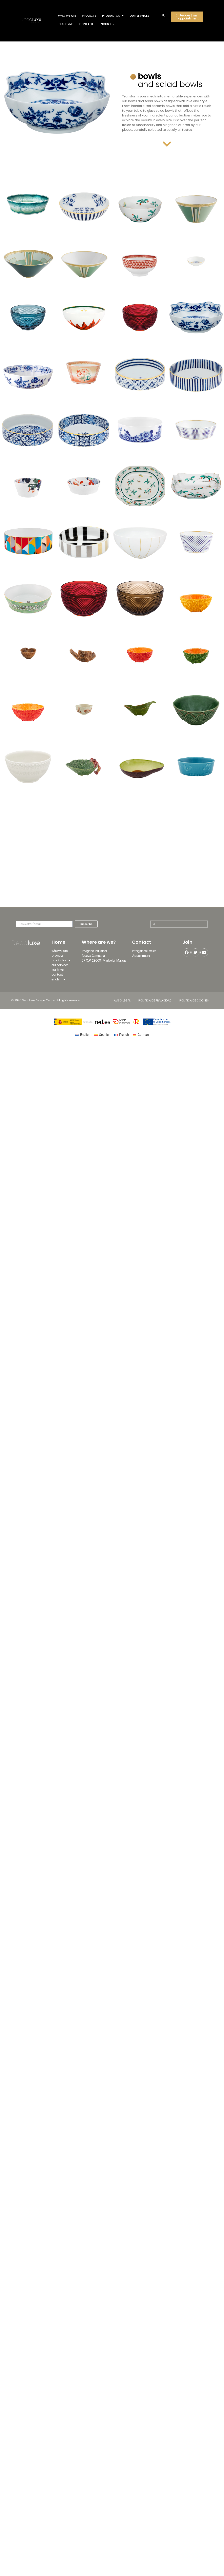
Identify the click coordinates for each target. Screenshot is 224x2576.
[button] (163, 15)
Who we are (67, 16)
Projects (89, 16)
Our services (139, 16)
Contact (86, 24)
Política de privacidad (155, 1000)
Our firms (65, 24)
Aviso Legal (122, 1000)
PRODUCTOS (113, 15)
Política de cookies (194, 1000)
